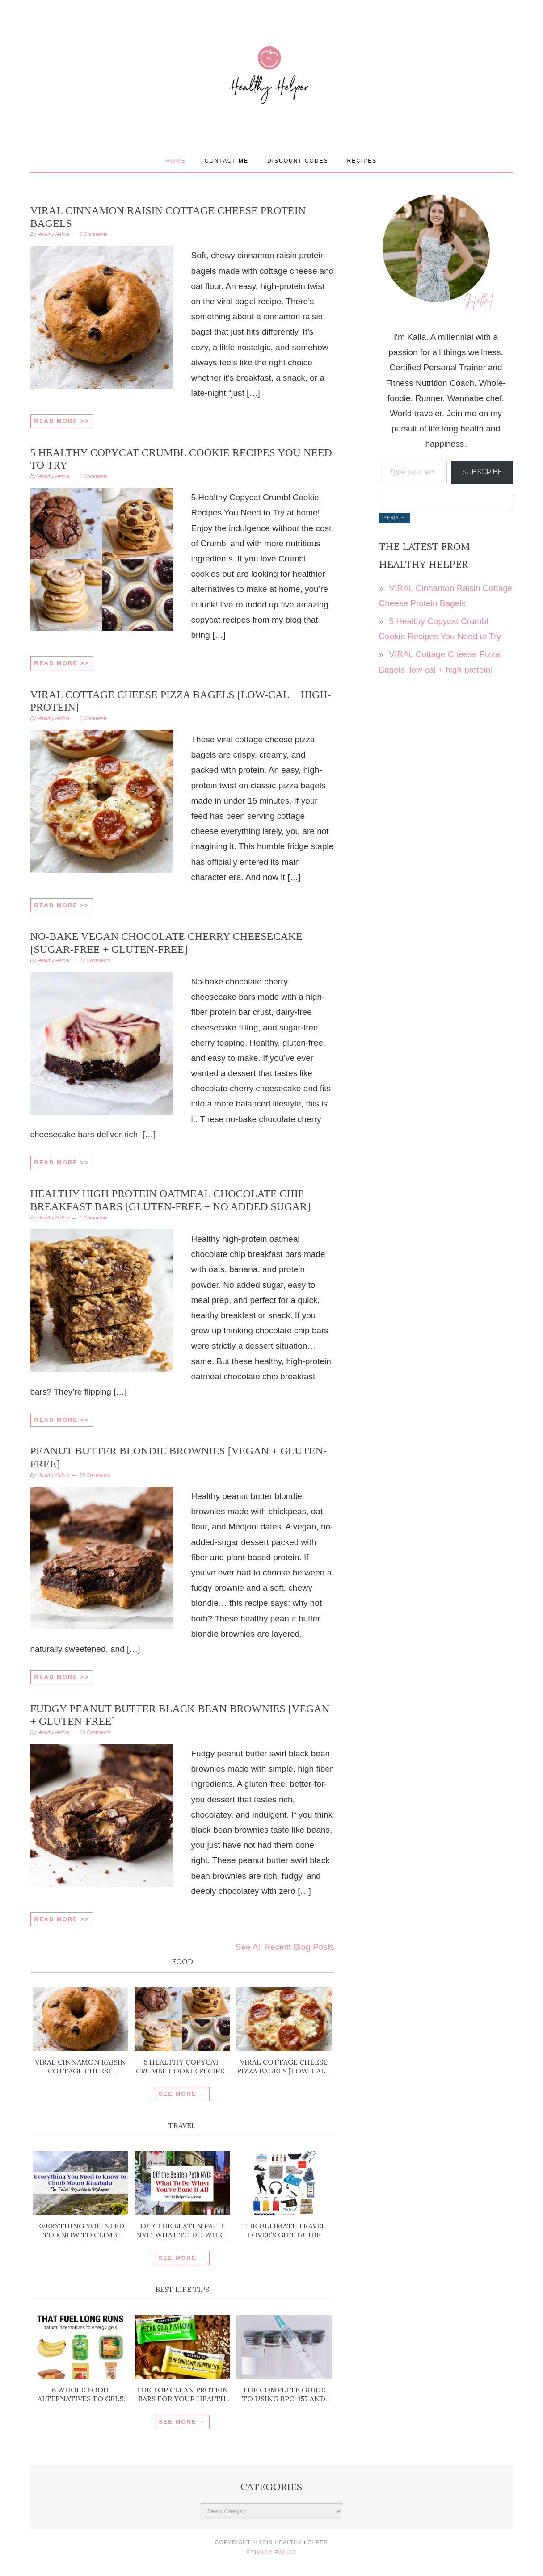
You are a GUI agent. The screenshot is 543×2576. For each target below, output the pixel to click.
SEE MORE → (182, 2093)
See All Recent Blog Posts (285, 1947)
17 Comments (95, 960)
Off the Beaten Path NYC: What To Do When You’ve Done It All (182, 2230)
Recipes (362, 161)
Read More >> (61, 421)
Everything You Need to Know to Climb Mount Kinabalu (80, 2230)
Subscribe (482, 472)
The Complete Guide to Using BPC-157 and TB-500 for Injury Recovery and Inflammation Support (283, 2394)
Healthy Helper (271, 103)
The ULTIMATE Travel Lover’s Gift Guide (284, 2230)
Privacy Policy (271, 2552)
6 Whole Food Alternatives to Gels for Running (80, 2394)
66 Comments (95, 1475)
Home (176, 161)
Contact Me (226, 161)
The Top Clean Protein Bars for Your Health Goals (182, 2394)
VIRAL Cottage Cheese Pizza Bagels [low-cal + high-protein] (284, 2066)
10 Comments (95, 1732)
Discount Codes (297, 161)
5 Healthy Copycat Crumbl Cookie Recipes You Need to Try (182, 2066)
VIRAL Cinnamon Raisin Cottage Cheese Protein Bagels (80, 2066)
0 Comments (93, 234)
